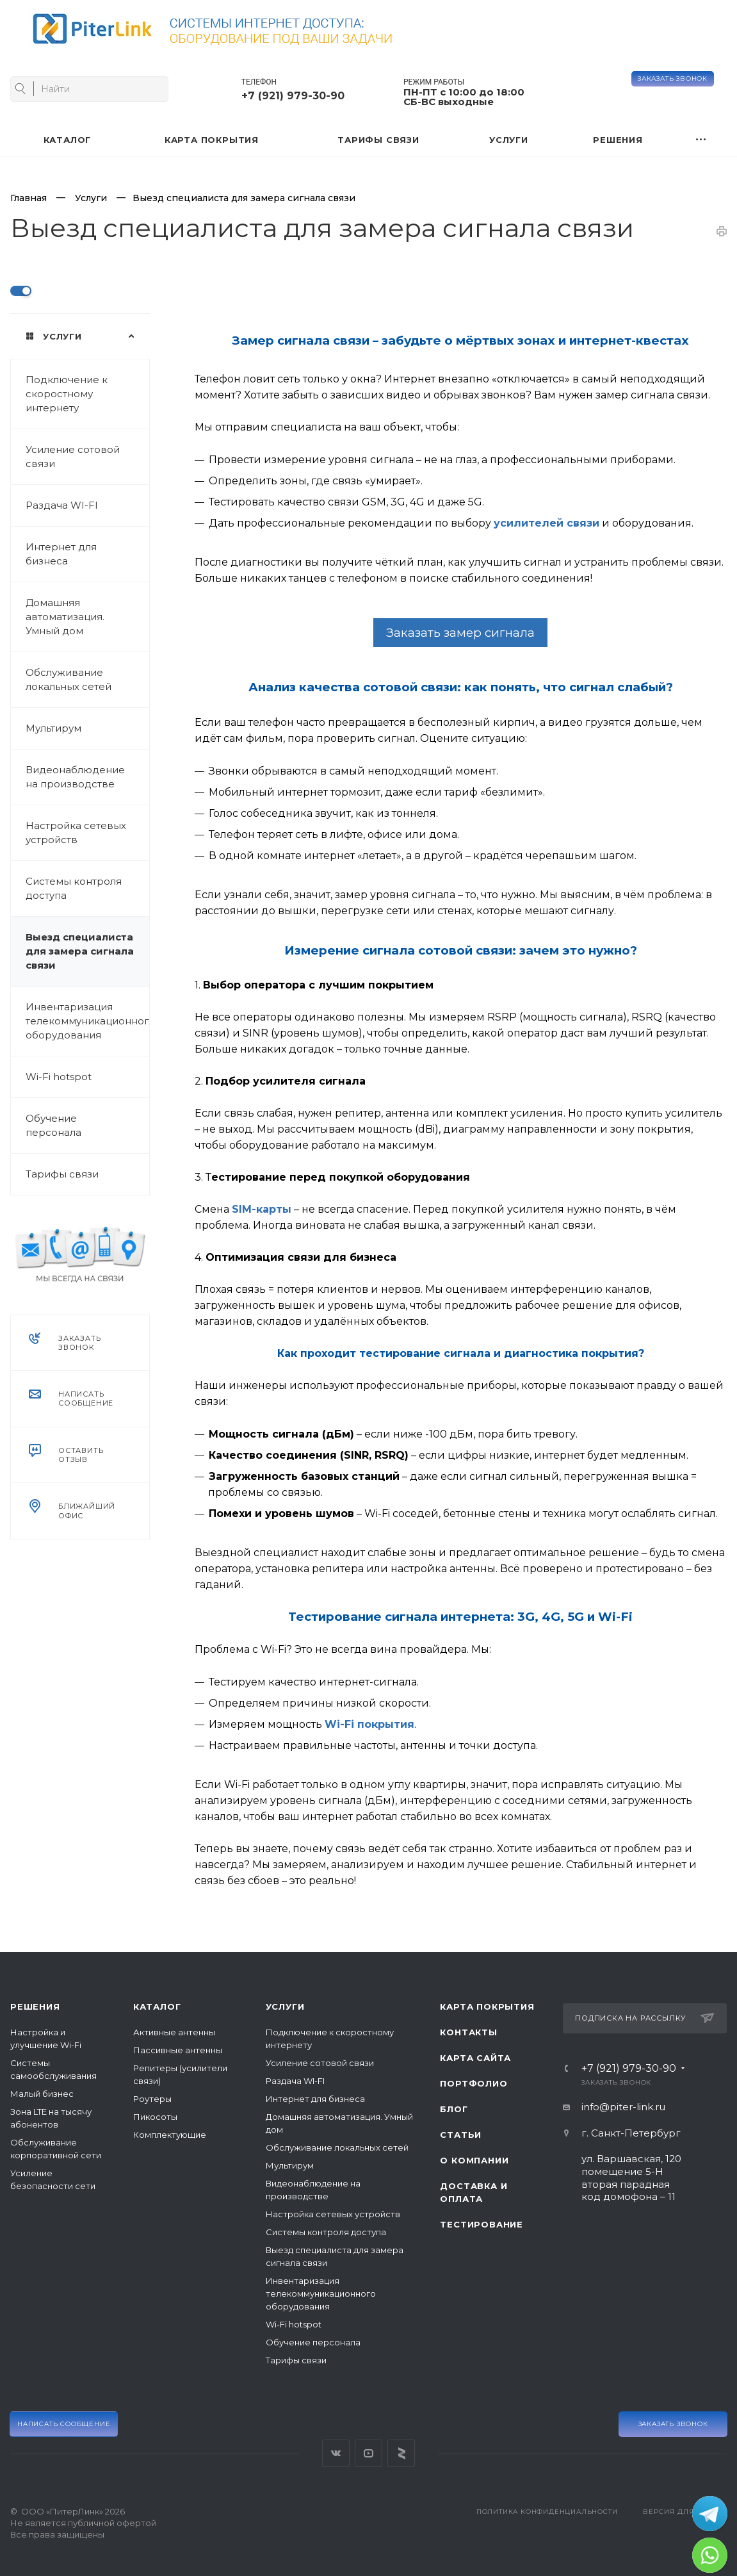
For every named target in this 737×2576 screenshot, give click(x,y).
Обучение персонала (53, 1125)
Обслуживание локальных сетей (68, 679)
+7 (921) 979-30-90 (292, 96)
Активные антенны (174, 2032)
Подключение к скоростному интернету (67, 393)
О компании (474, 2160)
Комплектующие (169, 2134)
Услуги (285, 2006)
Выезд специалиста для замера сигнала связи (80, 951)
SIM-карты (261, 1209)
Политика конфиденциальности (547, 2511)
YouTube (368, 2453)
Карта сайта (475, 2058)
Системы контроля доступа (74, 888)
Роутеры (152, 2099)
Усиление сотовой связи (73, 456)
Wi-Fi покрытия (369, 1724)
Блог (453, 2109)
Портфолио (473, 2083)
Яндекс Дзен (401, 2453)
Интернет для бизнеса (61, 554)
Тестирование (481, 2224)
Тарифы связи (62, 1174)
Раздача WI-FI (62, 505)
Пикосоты (155, 2117)
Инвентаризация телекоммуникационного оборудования (87, 1021)
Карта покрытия (487, 2006)
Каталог (157, 2006)
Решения (35, 2006)
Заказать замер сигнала (460, 632)
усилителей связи (546, 523)
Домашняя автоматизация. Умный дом (65, 616)
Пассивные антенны (177, 2050)
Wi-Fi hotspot (59, 1077)
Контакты (468, 2032)
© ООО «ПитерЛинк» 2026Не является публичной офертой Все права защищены (83, 2522)
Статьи (461, 2134)
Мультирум (53, 728)
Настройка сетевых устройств (76, 832)
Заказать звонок (673, 78)
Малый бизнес (42, 2093)
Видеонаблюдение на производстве (75, 777)
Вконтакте (336, 2453)
